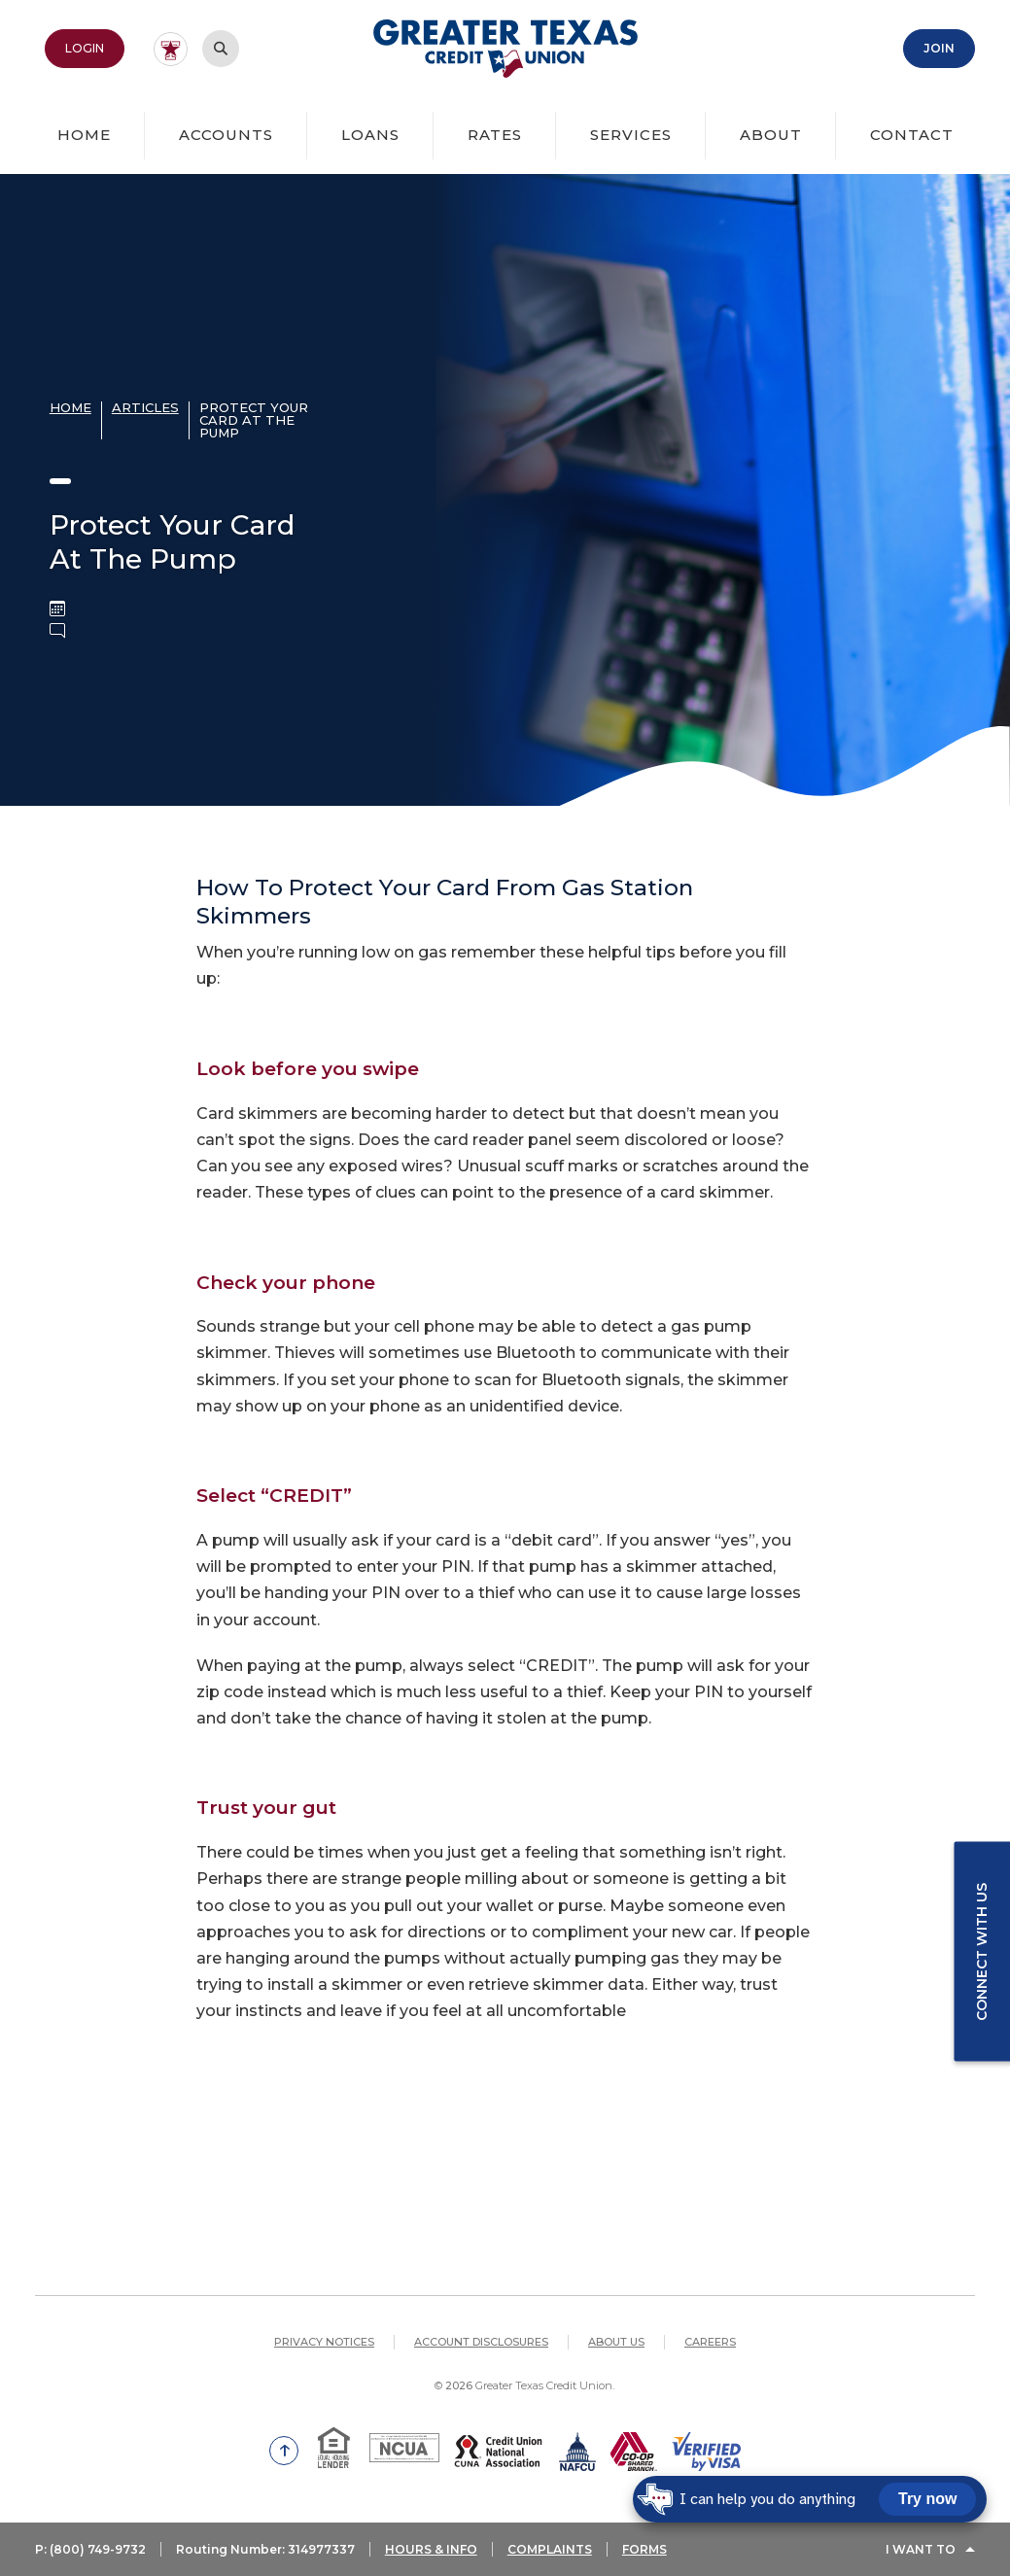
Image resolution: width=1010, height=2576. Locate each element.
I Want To (921, 2549)
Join (939, 48)
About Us (616, 2342)
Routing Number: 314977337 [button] (265, 2549)
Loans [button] (370, 134)
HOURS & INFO (431, 2549)
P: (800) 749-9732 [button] (90, 2549)
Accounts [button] (226, 134)
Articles (145, 407)
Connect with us (982, 1951)
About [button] (771, 134)
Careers (710, 2342)
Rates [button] (495, 134)
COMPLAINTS (549, 2549)
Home (84, 134)
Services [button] (631, 134)
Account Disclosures (481, 2342)
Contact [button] (912, 134)
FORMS (644, 2549)
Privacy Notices (324, 2342)
